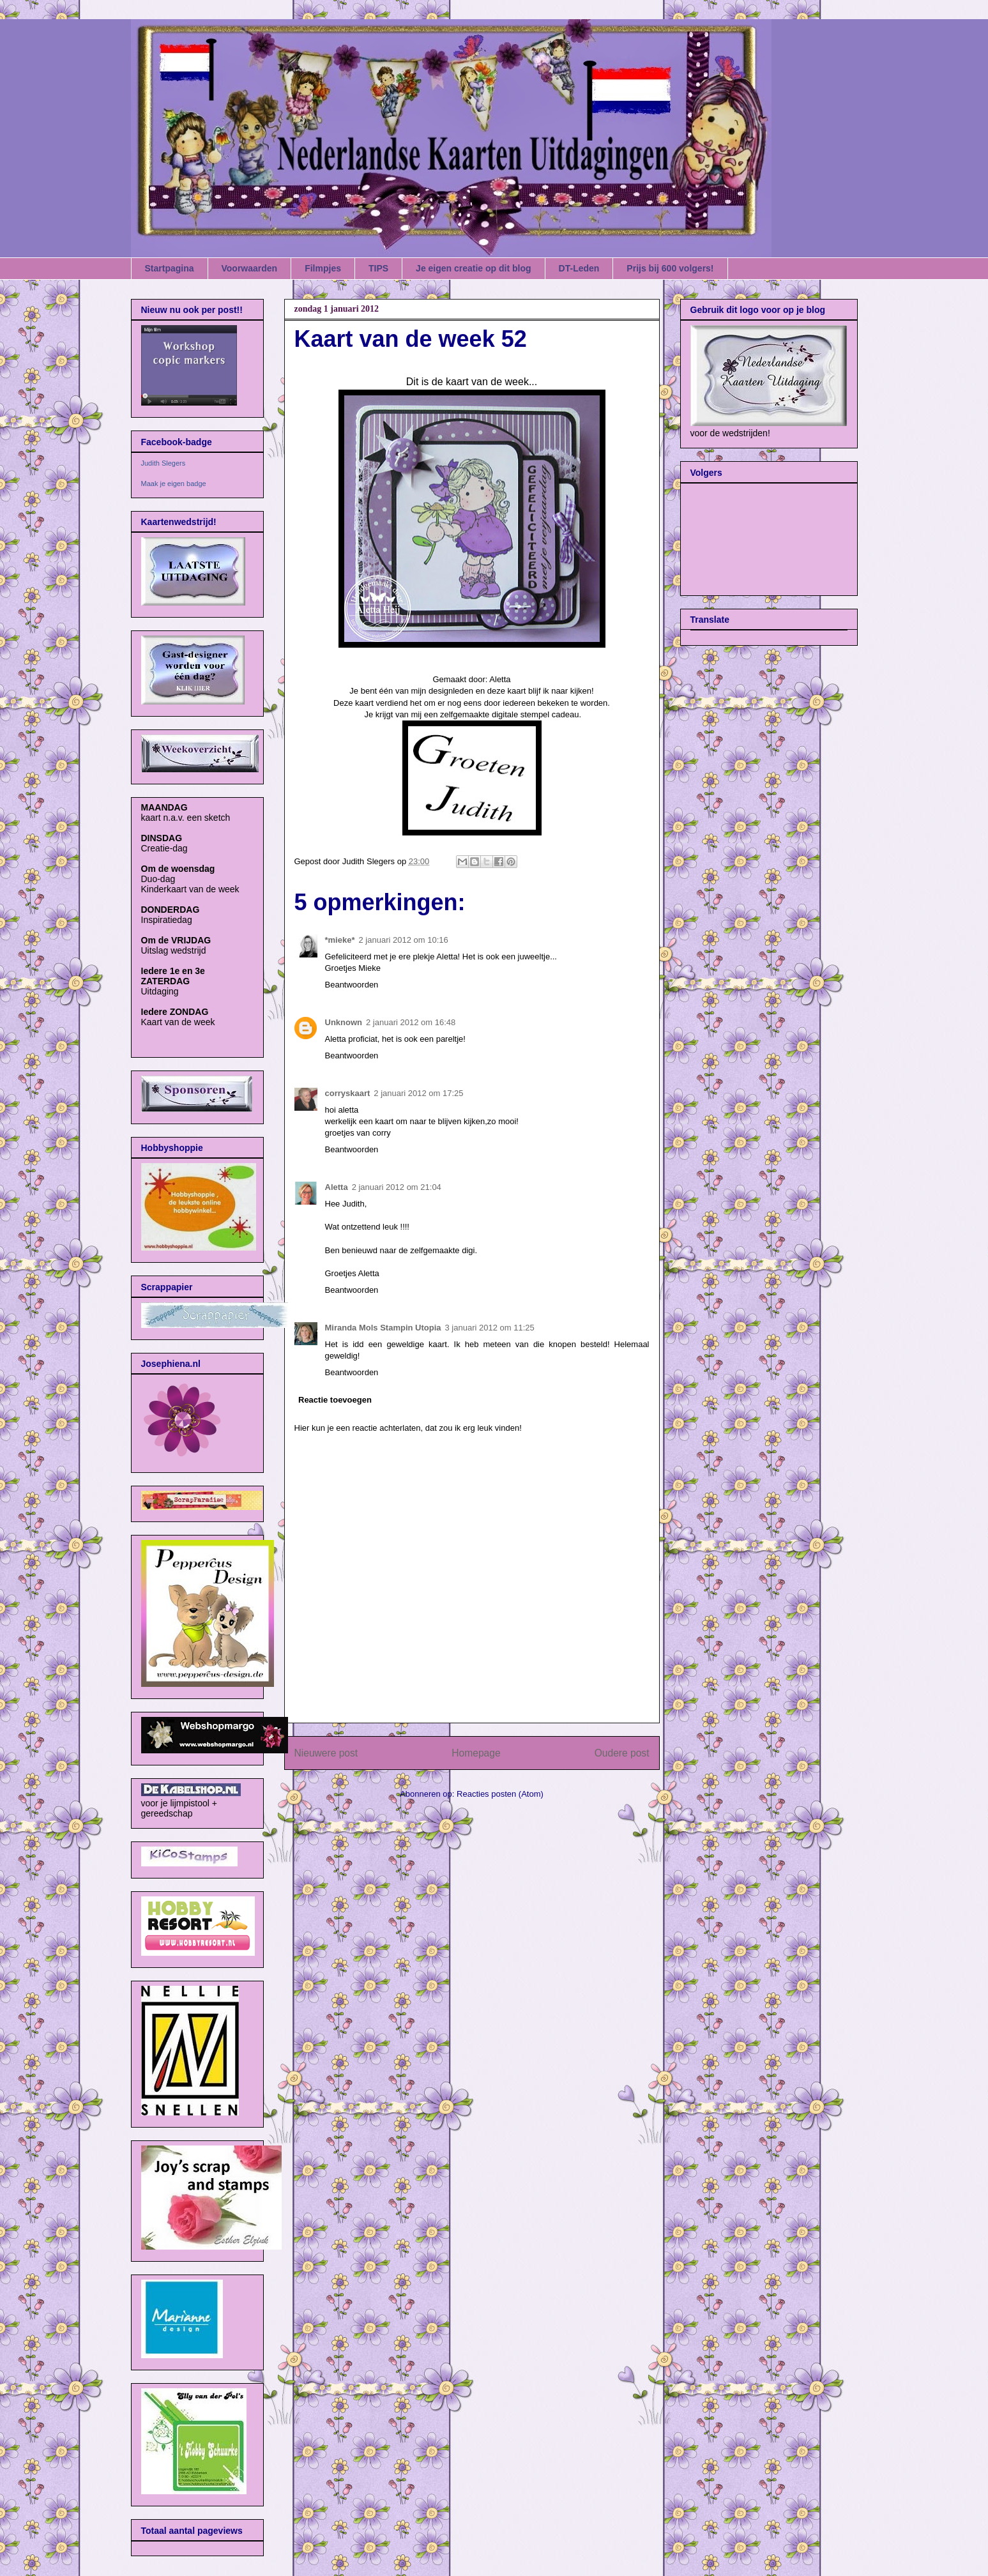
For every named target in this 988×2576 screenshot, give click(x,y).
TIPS (378, 268)
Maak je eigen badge (173, 483)
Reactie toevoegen (335, 1400)
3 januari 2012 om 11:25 (490, 1327)
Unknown (344, 1022)
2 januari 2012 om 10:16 (403, 940)
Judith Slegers (163, 463)
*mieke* (340, 940)
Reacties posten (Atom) (500, 1794)
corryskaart (347, 1093)
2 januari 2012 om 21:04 (396, 1187)
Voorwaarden (250, 268)
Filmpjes (323, 268)
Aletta (336, 1187)
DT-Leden (579, 268)
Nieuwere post (326, 1753)
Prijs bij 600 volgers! (670, 268)
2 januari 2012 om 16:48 (410, 1022)
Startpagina (169, 268)
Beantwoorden (352, 984)
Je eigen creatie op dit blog (473, 268)
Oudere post (622, 1753)
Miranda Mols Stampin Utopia (383, 1327)
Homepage (476, 1753)
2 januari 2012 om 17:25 (418, 1093)
